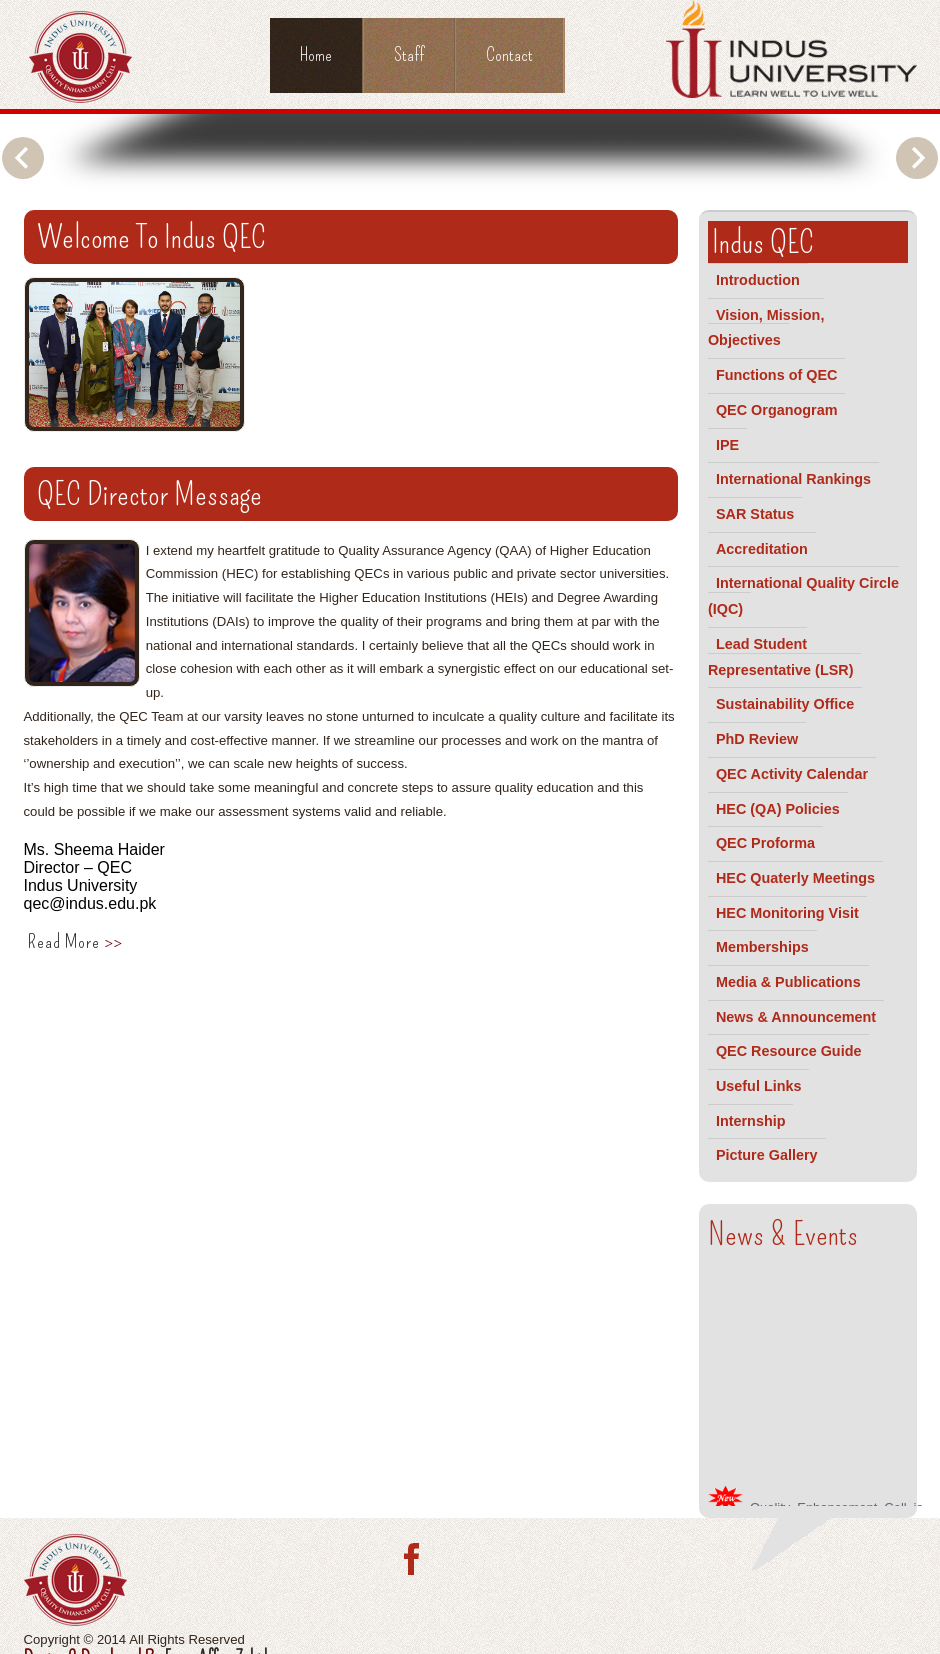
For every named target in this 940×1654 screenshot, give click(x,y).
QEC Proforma (765, 843)
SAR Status (755, 514)
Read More (75, 941)
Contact (509, 55)
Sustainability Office (785, 704)
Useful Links (759, 1086)
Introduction (758, 280)
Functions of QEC (777, 375)
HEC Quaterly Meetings (795, 878)
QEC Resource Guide (789, 1051)
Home (316, 55)
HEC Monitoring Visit (787, 913)
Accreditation (762, 549)
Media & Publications (788, 982)
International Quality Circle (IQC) (803, 596)
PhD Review (757, 739)
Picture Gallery (767, 1155)
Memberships (762, 947)
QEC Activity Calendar (792, 774)
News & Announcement (796, 1017)
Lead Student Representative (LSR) (781, 657)
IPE (727, 445)
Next (917, 158)
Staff (409, 55)
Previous (23, 158)
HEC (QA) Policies (778, 809)
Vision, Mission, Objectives (766, 328)
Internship (751, 1121)
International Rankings (793, 479)
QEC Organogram (777, 410)
